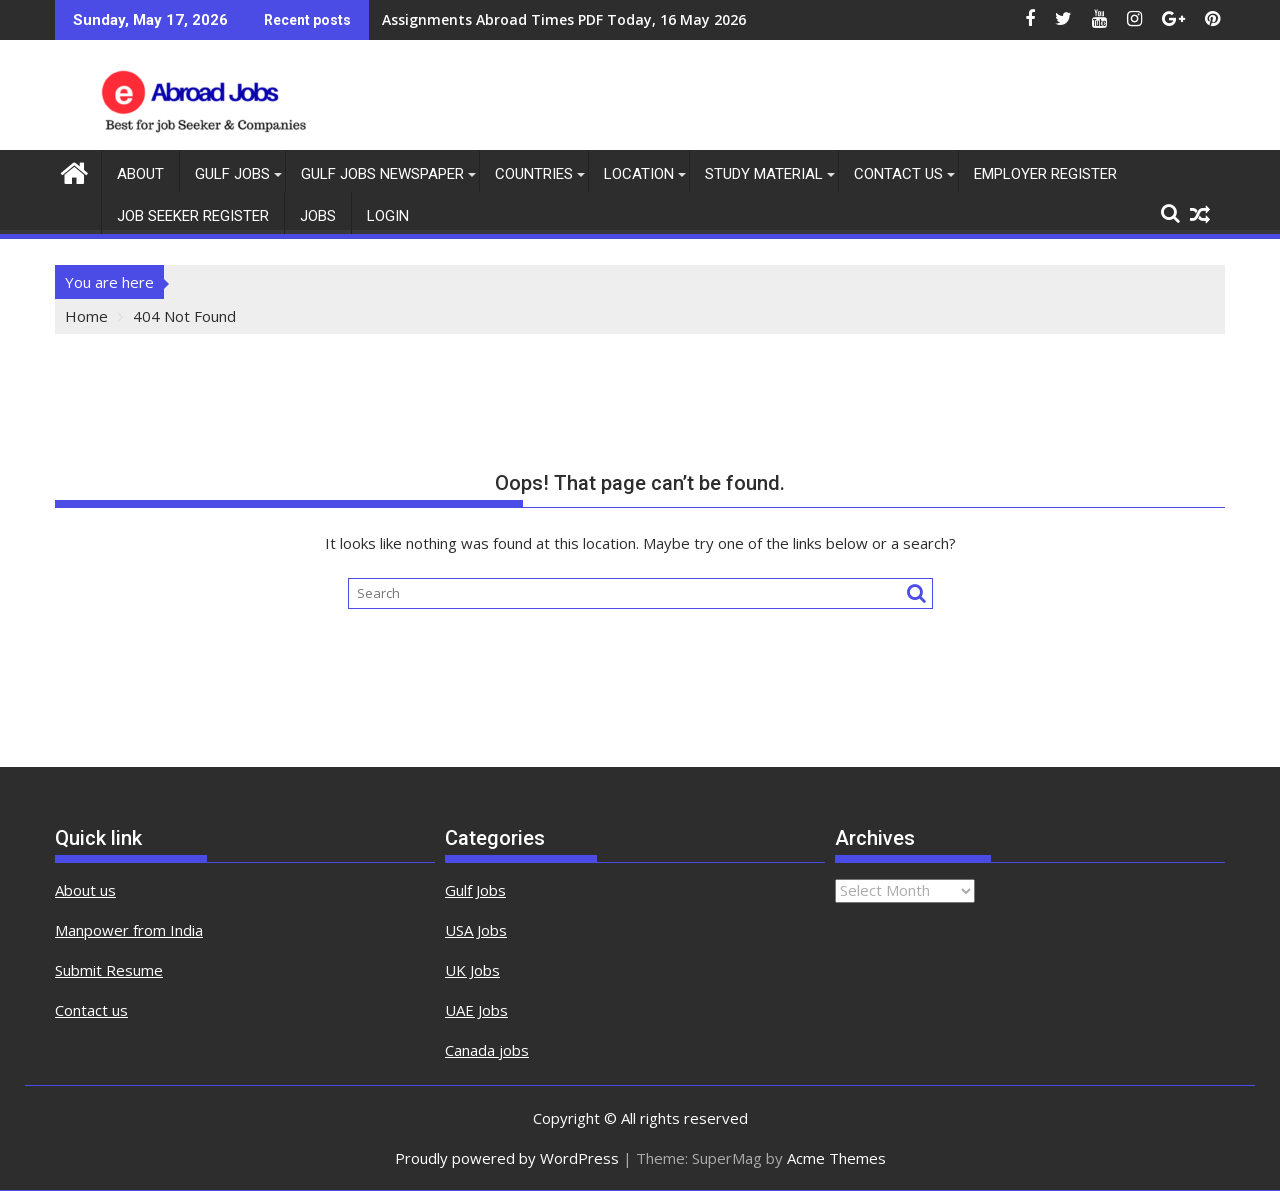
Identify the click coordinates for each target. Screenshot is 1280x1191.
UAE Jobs (476, 1010)
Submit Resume (109, 970)
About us (85, 890)
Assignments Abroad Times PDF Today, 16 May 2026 (564, 19)
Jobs (318, 216)
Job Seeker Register (193, 216)
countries (534, 174)
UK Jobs (472, 970)
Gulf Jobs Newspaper (382, 174)
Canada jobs (487, 1050)
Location (639, 174)
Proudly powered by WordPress (507, 1158)
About (140, 174)
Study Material (764, 174)
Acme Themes (836, 1158)
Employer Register (1045, 174)
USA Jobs (476, 930)
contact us (898, 174)
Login (388, 216)
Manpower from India (129, 930)
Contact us (91, 1010)
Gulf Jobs (232, 174)
